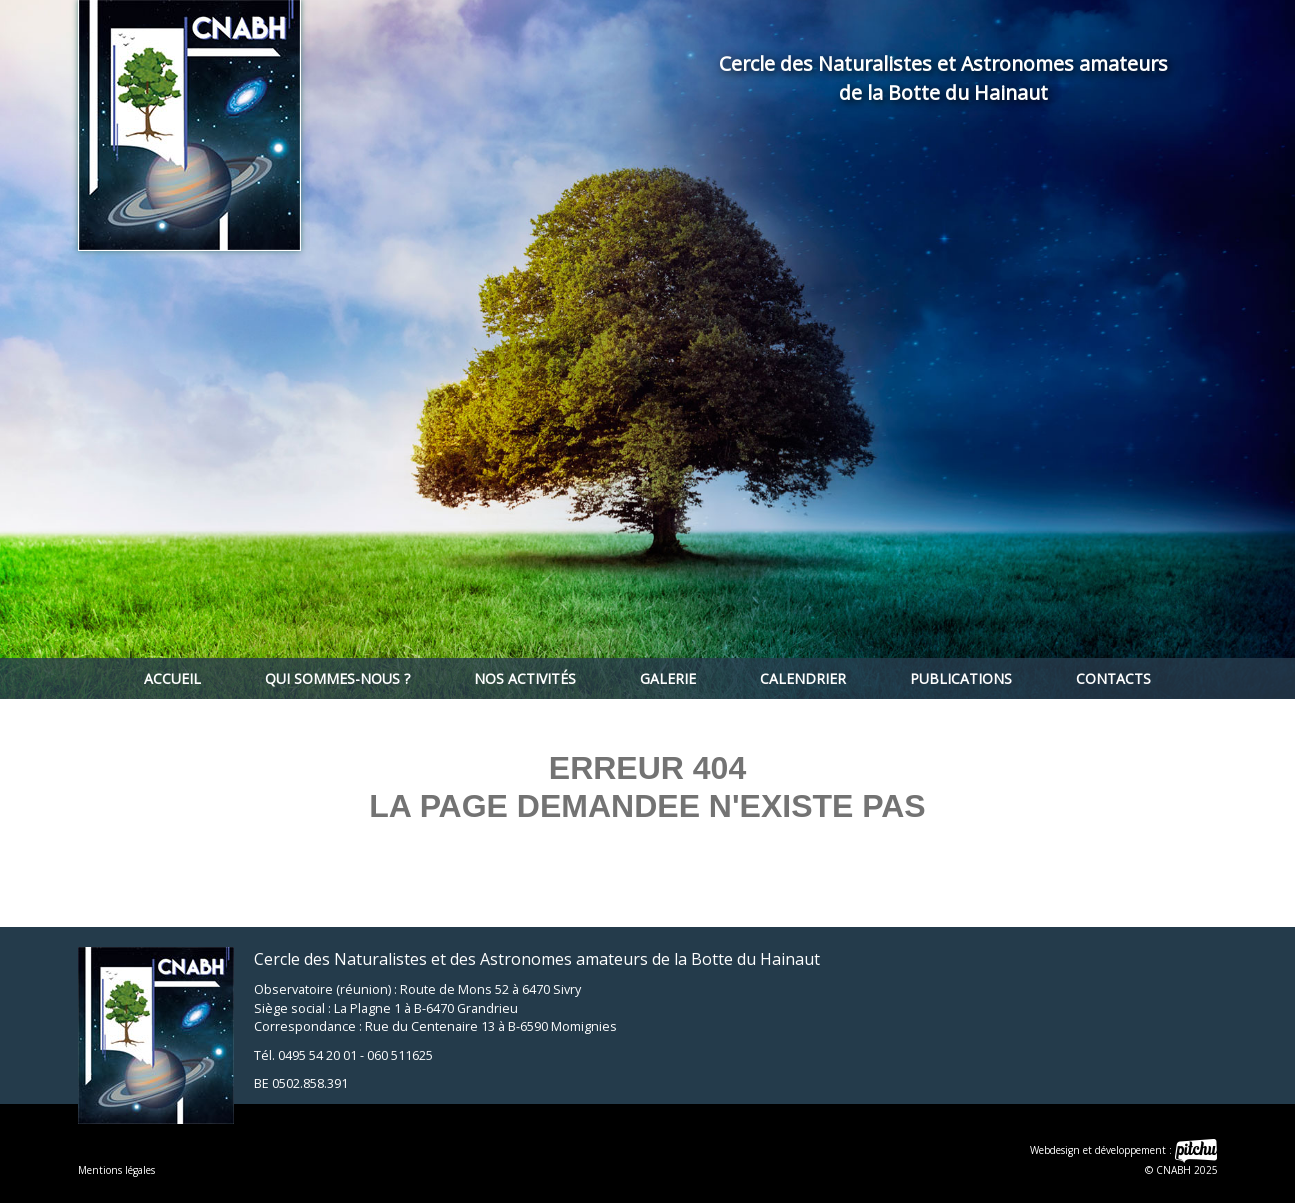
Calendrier (803, 678)
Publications (961, 678)
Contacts (1113, 678)
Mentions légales (116, 1170)
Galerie (668, 678)
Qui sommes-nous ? (337, 678)
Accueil (172, 678)
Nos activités (525, 678)
